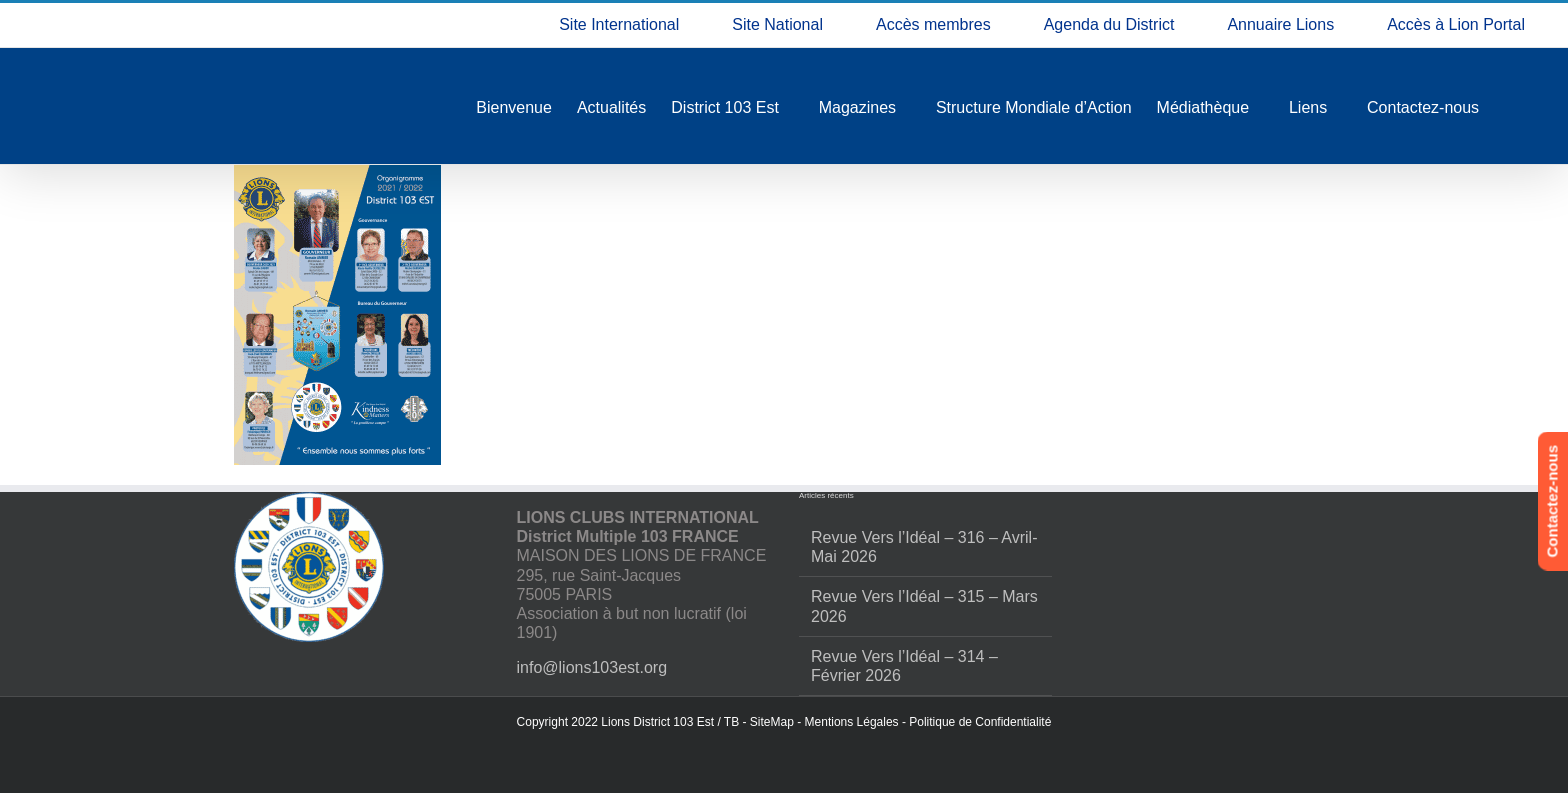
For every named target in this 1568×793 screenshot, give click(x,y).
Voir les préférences (1460, 715)
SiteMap (772, 722)
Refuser (1295, 715)
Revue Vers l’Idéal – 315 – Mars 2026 (924, 606)
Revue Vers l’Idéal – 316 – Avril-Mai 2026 (924, 547)
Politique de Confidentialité (980, 722)
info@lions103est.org (592, 667)
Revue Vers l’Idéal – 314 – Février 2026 (904, 666)
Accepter (1129, 715)
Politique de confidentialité (1294, 760)
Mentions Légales (852, 722)
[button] (1528, 539)
